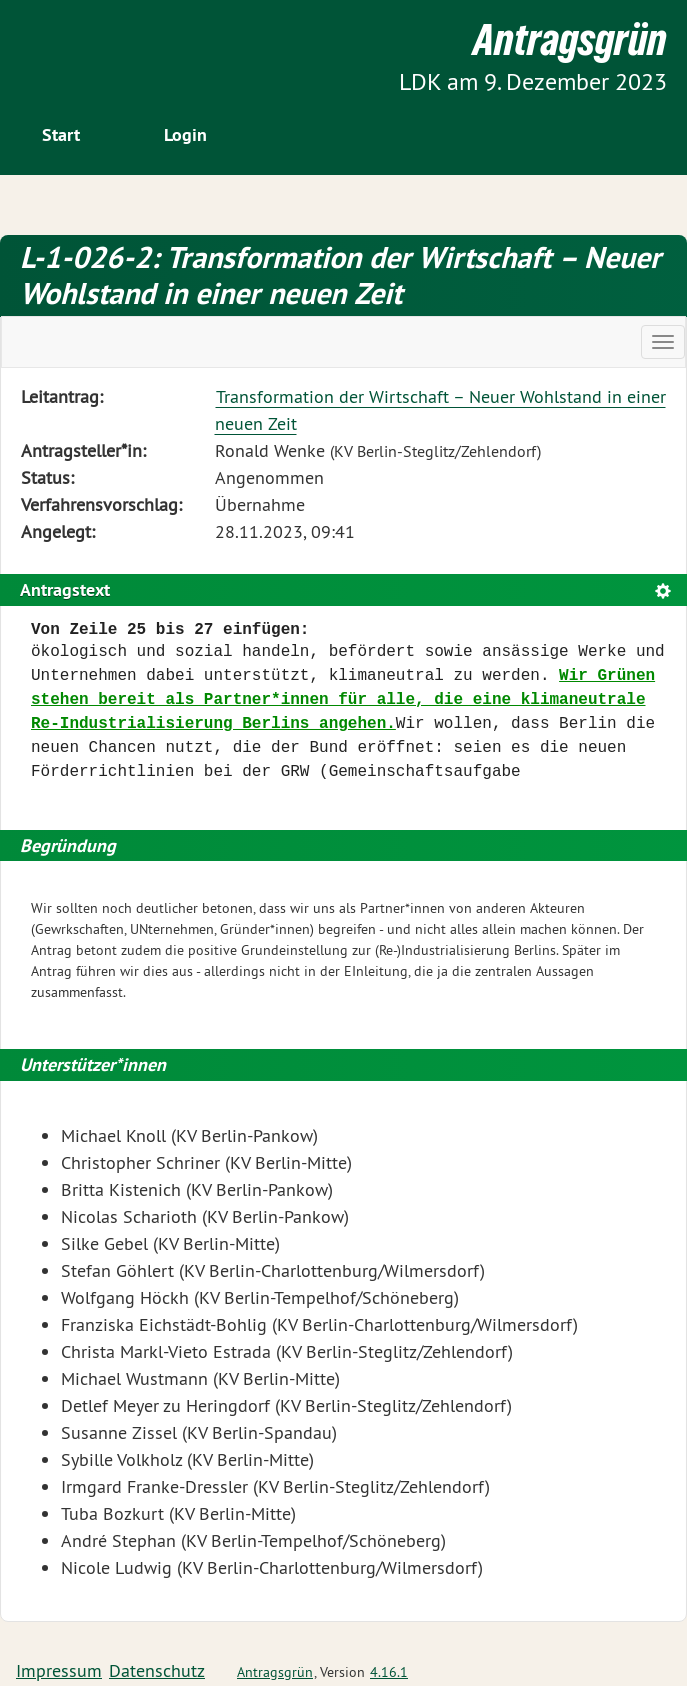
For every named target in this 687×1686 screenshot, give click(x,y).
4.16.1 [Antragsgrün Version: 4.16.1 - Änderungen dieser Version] (389, 1672)
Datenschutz (157, 1670)
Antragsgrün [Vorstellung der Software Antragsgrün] (275, 1672)
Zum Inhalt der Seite (90, 49)
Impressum (59, 1670)
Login (185, 134)
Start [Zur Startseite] (61, 134)
